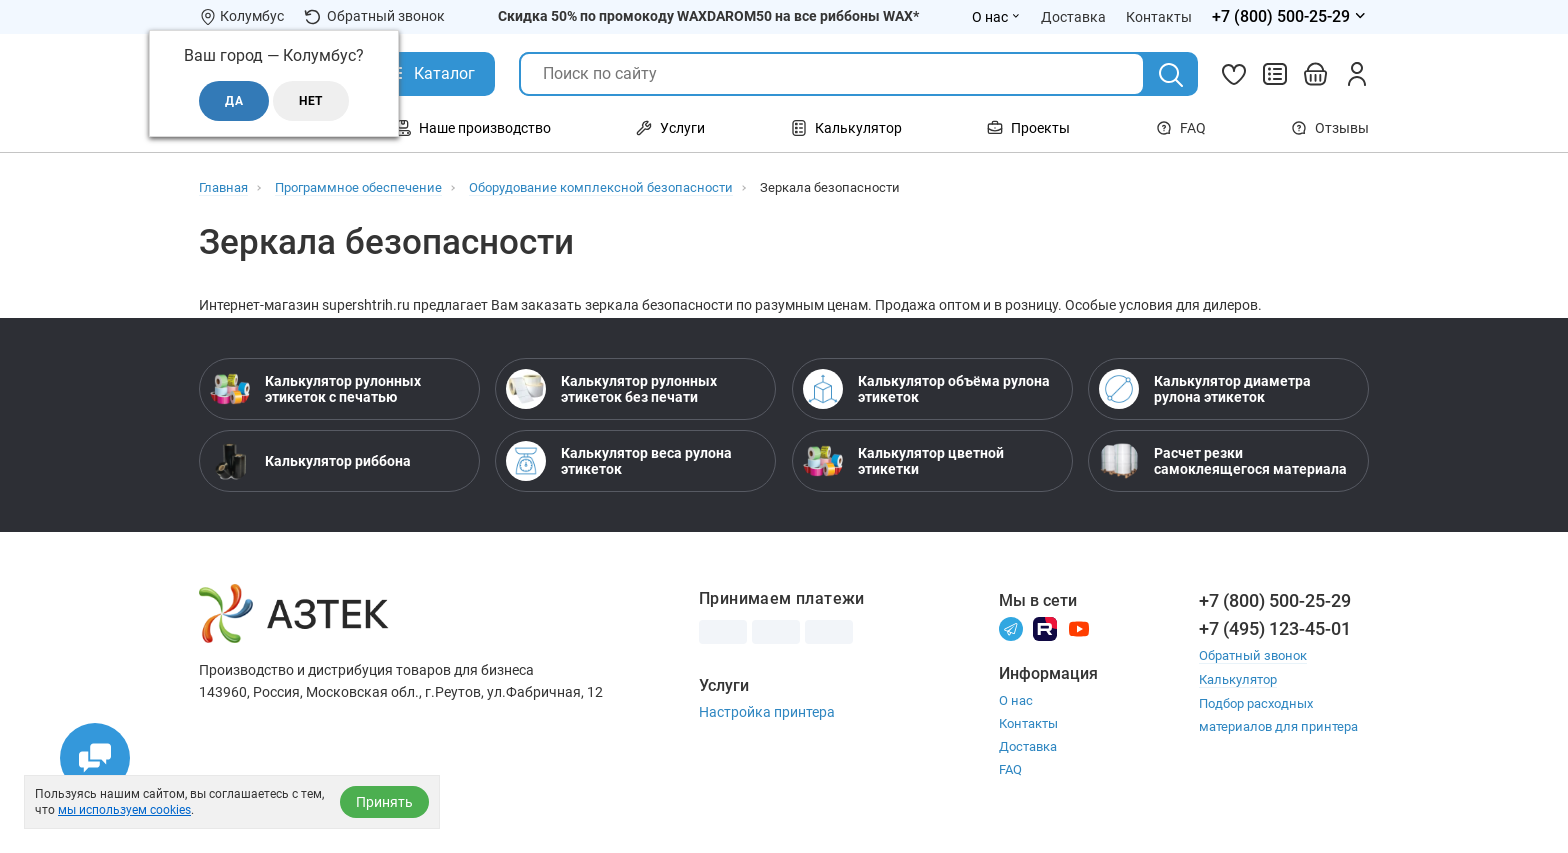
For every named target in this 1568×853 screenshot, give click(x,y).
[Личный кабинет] (1357, 74)
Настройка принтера (767, 712)
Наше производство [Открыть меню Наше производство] (473, 128)
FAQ (1181, 128)
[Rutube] (1045, 627)
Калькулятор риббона (310, 461)
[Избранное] (1234, 74)
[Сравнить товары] (1275, 74)
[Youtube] (1079, 627)
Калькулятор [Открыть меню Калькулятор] (846, 128)
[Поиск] (1171, 75)
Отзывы (1330, 128)
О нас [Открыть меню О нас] (996, 17)
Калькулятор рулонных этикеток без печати (611, 389)
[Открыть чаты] (95, 758)
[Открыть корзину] (1316, 74)
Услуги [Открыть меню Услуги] (670, 128)
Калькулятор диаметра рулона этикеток (1205, 389)
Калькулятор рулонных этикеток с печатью (315, 389)
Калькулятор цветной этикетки (903, 461)
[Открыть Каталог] (429, 74)
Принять (384, 802)
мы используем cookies (124, 810)
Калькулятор (1238, 678)
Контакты (1028, 723)
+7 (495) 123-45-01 (1275, 628)
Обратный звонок (374, 16)
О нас (1016, 700)
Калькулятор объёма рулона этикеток (926, 389)
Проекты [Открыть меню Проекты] (1028, 128)
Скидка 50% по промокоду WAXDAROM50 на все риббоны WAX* (708, 16)
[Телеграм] (1011, 627)
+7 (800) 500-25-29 (1275, 600)
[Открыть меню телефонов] (1290, 17)
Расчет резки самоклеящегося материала (1223, 461)
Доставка (1028, 746)
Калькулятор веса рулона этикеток (619, 461)
